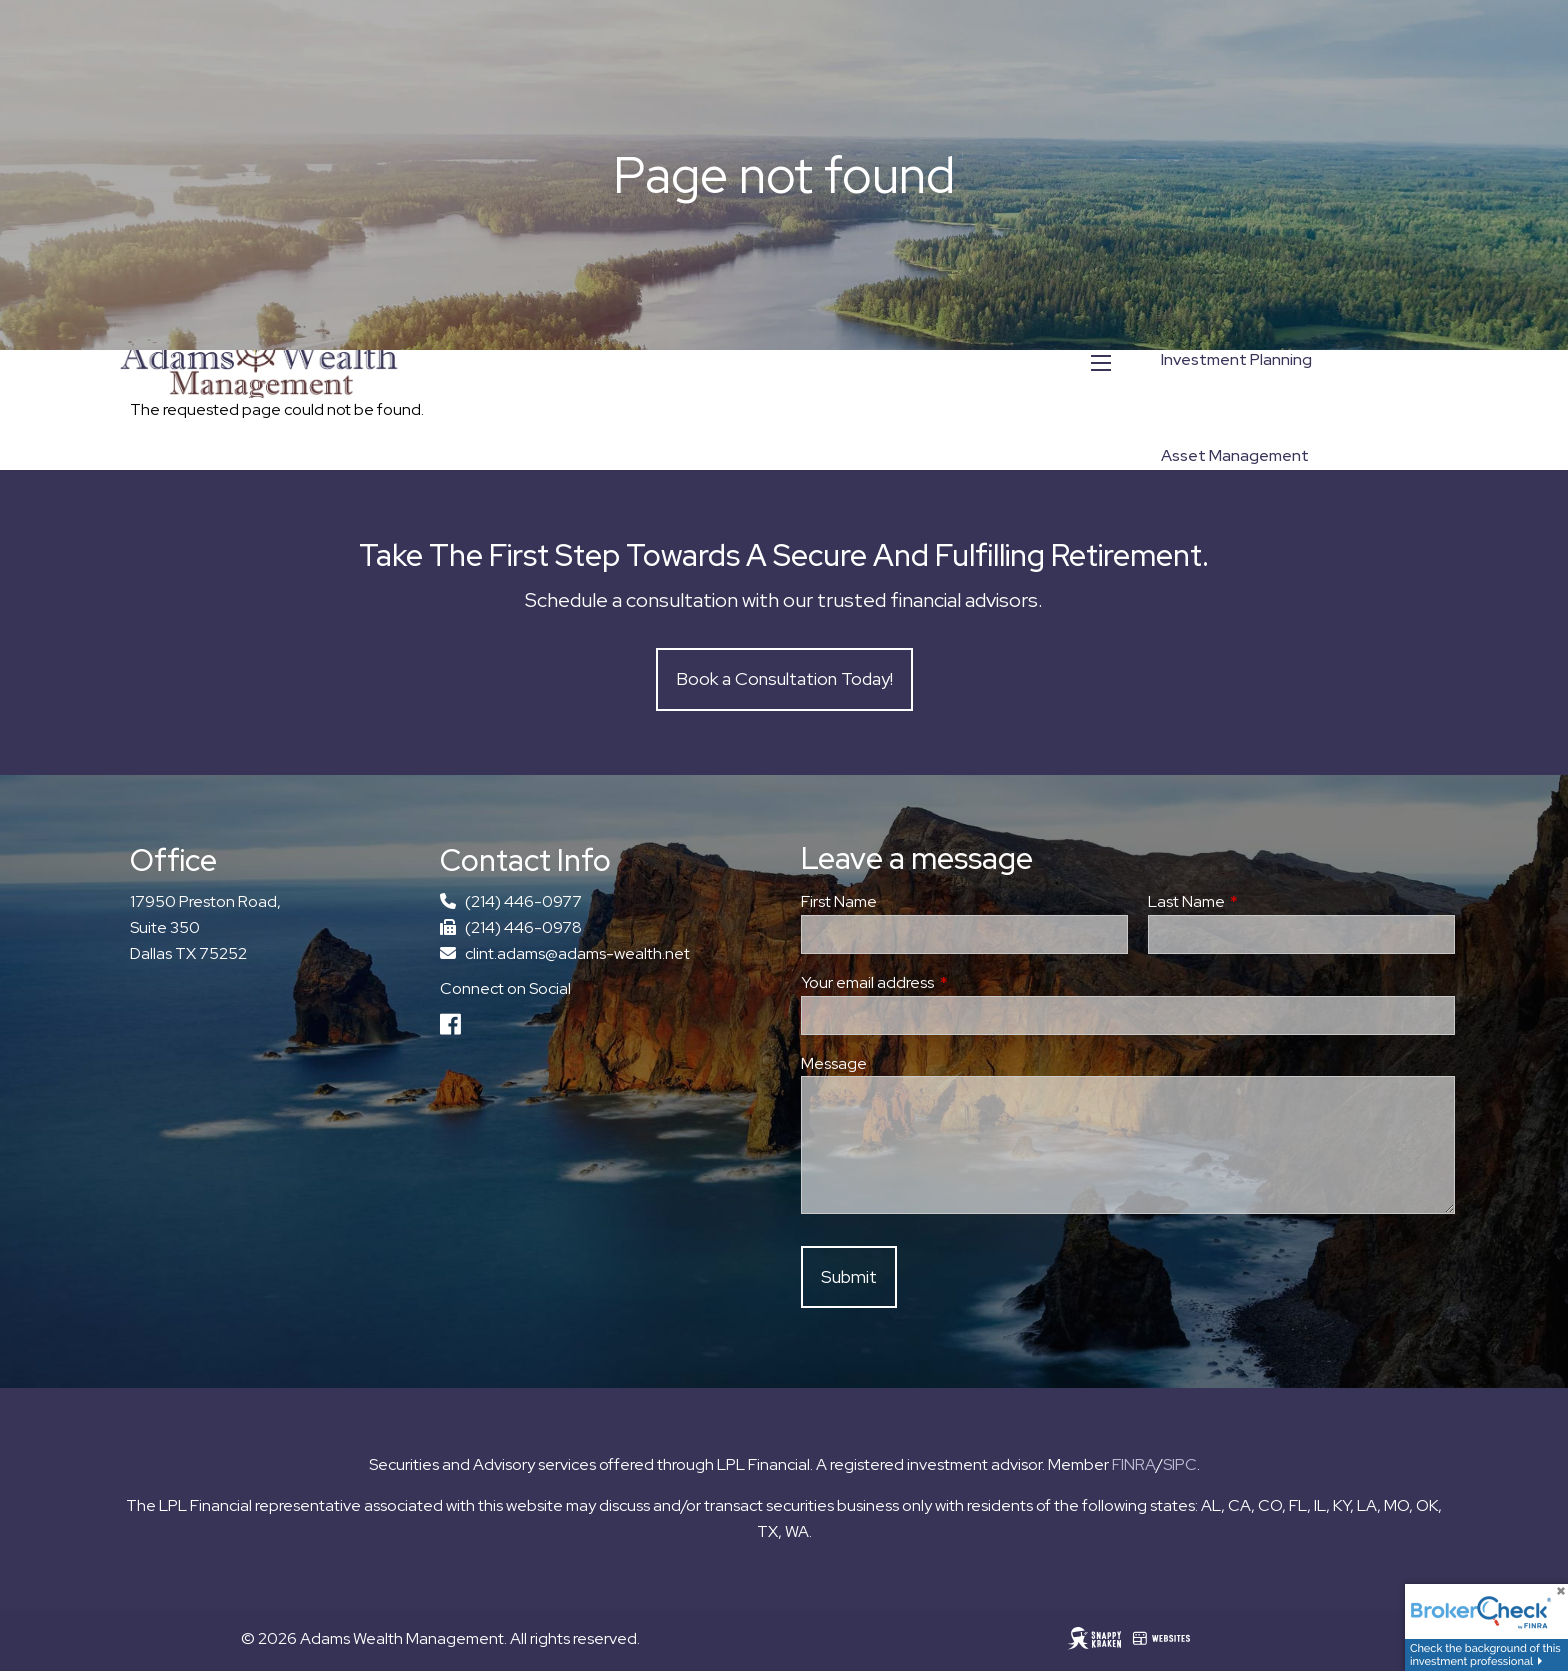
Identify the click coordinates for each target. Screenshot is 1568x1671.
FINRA (1134, 1464)
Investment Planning (1236, 359)
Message (834, 1063)
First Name (839, 901)
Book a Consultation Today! (784, 678)
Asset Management (1235, 455)
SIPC (1180, 1464)
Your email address (941, 982)
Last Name (1260, 901)
